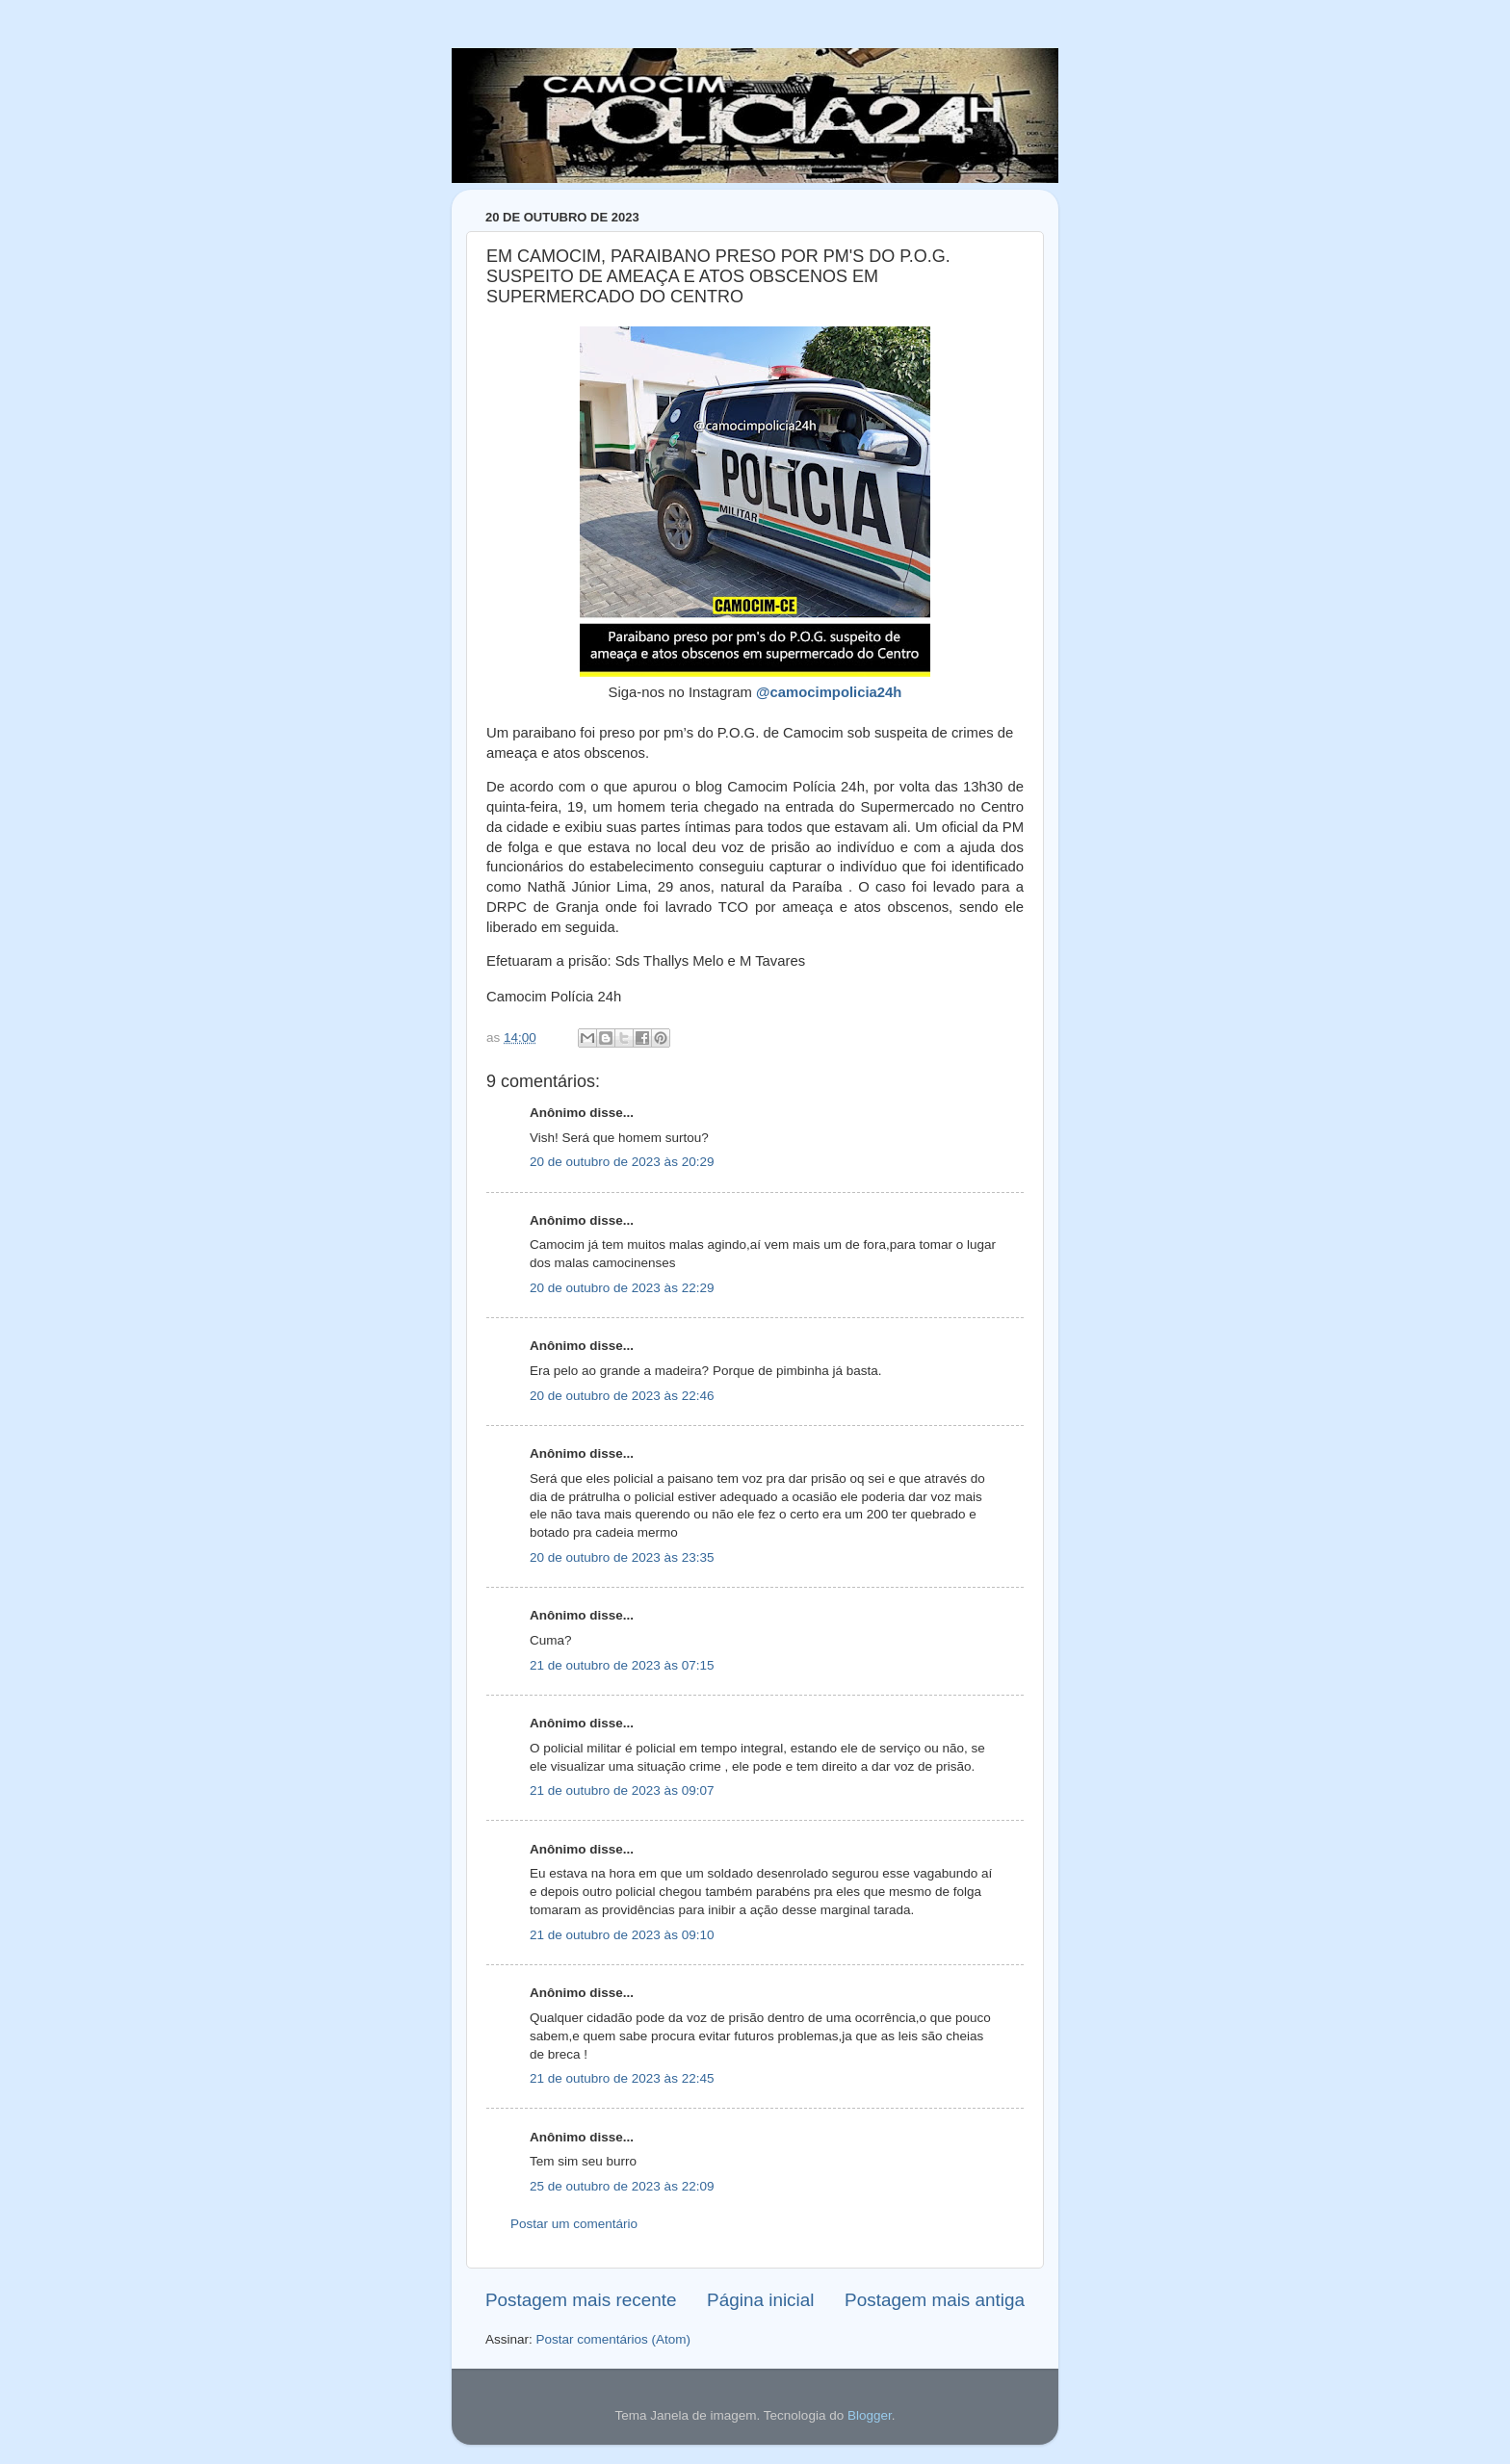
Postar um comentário (574, 2224)
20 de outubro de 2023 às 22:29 (622, 1288)
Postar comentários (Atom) (613, 2339)
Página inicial (760, 2300)
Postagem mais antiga (935, 2300)
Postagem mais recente (580, 2300)
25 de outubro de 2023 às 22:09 (622, 2186)
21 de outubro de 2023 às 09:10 (622, 1935)
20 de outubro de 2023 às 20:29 (622, 1161)
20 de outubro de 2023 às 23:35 (622, 1557)
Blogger (869, 2415)
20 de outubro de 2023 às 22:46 (622, 1395)
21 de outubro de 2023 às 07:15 (622, 1665)
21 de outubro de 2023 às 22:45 (622, 2078)
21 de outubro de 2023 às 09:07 (622, 1790)
